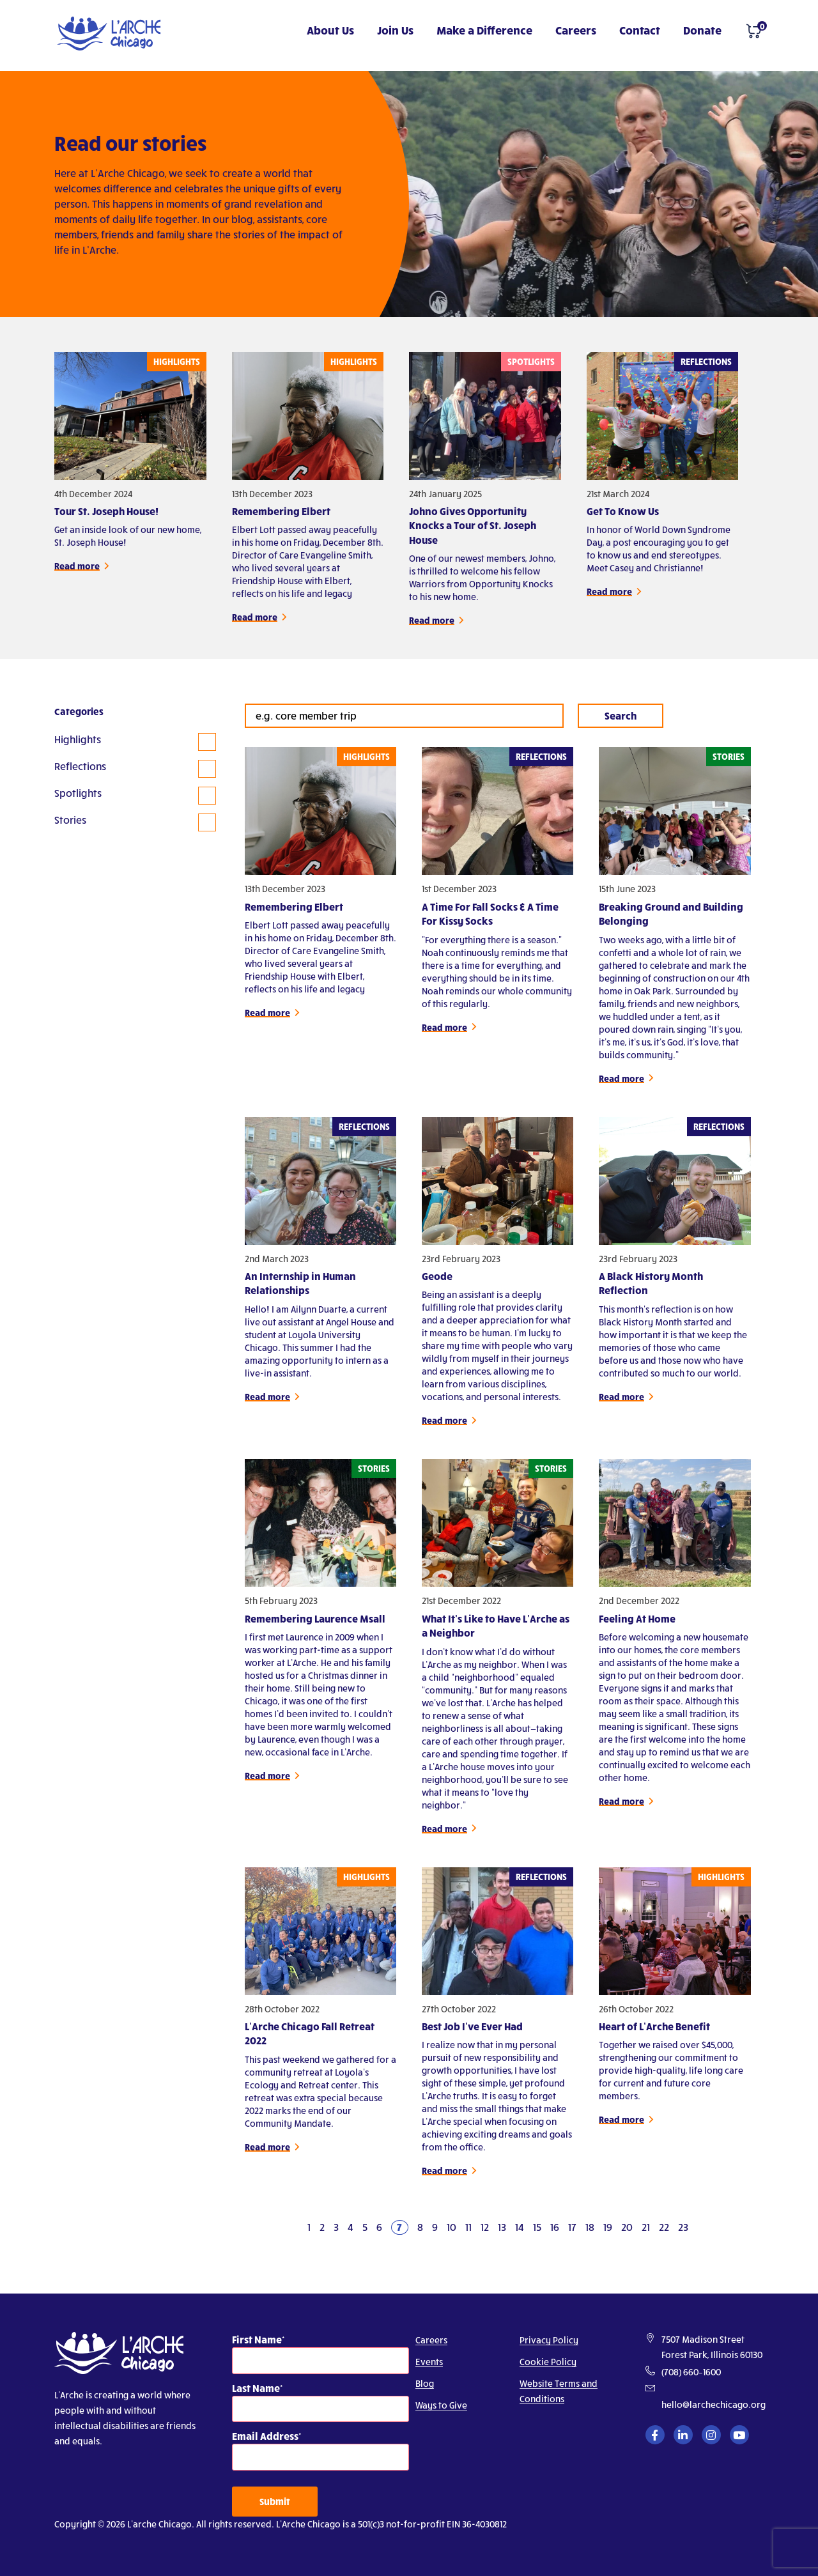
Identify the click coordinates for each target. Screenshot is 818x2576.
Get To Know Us (623, 511)
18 (589, 2227)
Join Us (395, 29)
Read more (77, 565)
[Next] (703, 2227)
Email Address (265, 2436)
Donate (702, 29)
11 (468, 2227)
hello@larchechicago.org (713, 2404)
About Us (330, 29)
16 (554, 2227)
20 (627, 2227)
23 (683, 2227)
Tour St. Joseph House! (106, 511)
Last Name (256, 2388)
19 (607, 2227)
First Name (257, 2339)
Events (429, 2361)
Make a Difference (484, 29)
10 (451, 2227)
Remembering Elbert (281, 511)
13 (502, 2227)
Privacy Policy (549, 2339)
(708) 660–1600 (691, 2371)
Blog (424, 2383)
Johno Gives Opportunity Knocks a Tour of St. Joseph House (472, 525)
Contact (639, 29)
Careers (575, 29)
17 (572, 2227)
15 (537, 2227)
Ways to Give (441, 2405)
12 (485, 2227)
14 (519, 2227)
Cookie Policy (548, 2361)
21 (646, 2227)
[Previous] (292, 2227)
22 (664, 2227)
